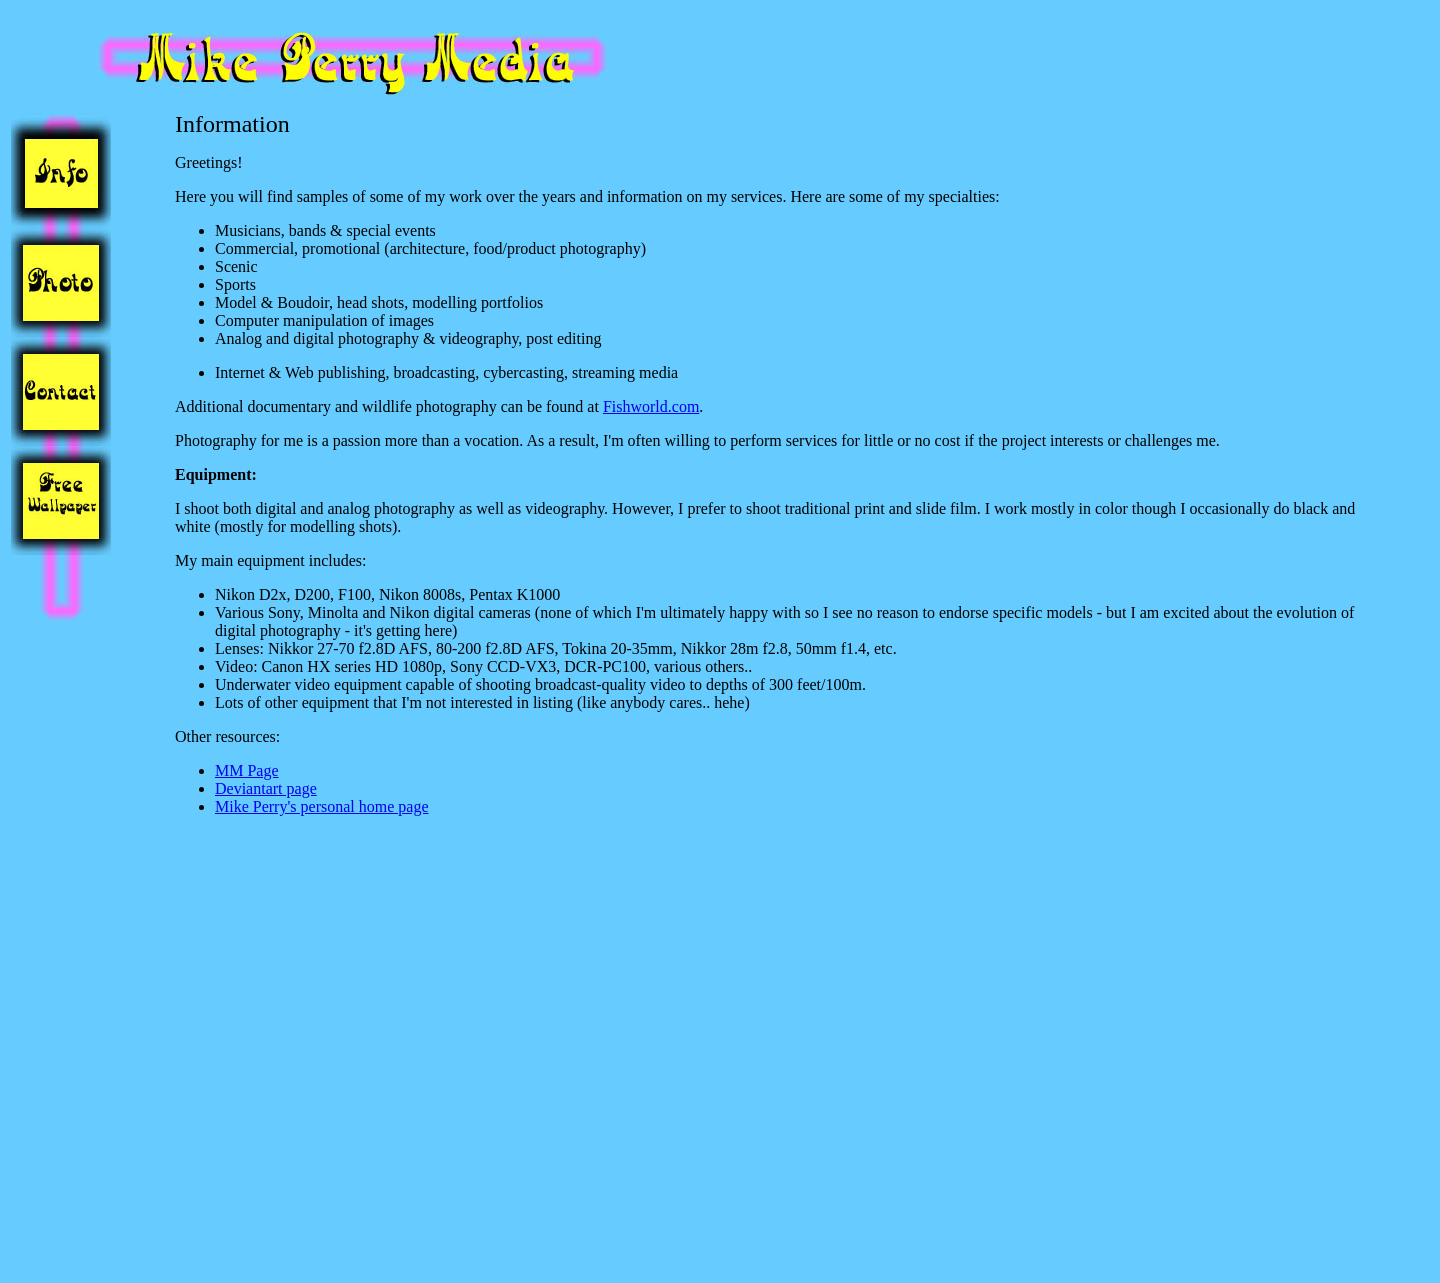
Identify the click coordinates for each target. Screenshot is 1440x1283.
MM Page (247, 770)
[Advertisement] (71, 972)
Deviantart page (266, 788)
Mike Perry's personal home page (322, 806)
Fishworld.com (651, 406)
